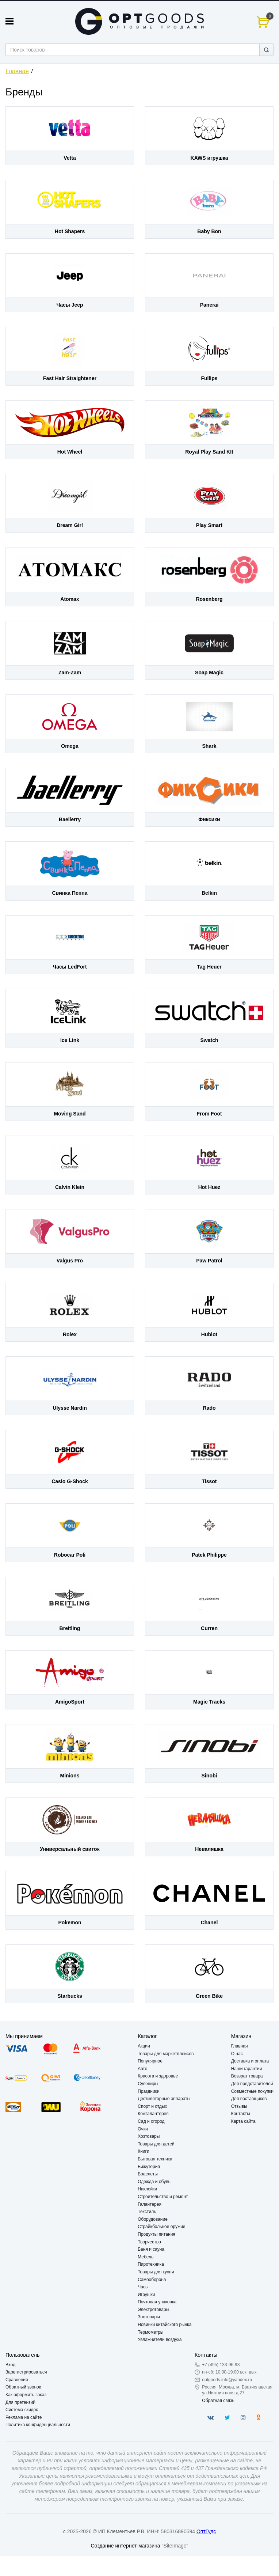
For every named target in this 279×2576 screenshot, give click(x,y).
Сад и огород (151, 2121)
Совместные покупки (252, 2091)
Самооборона (152, 2279)
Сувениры (148, 2083)
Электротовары (153, 2309)
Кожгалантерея (153, 2113)
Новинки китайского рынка (164, 2324)
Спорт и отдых (152, 2106)
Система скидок (21, 2409)
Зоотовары (149, 2316)
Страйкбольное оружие (161, 2226)
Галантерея (149, 2204)
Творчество (149, 2241)
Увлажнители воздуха (159, 2339)
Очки (143, 2129)
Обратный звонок (23, 2387)
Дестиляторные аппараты (164, 2098)
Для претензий (20, 2402)
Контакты (240, 2113)
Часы (143, 2286)
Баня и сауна (151, 2249)
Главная (17, 71)
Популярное (150, 2061)
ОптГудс (206, 2531)
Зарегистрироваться (26, 2372)
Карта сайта (243, 2121)
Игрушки (146, 2294)
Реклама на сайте (23, 2417)
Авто (142, 2068)
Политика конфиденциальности (37, 2424)
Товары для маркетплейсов (166, 2053)
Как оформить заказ (25, 2394)
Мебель (145, 2256)
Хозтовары (149, 2136)
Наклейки (147, 2189)
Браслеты (148, 2174)
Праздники (148, 2091)
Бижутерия (149, 2166)
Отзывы (239, 2106)
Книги (143, 2151)
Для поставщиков (249, 2098)
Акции (144, 2046)
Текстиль (147, 2211)
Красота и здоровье (158, 2076)
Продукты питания (156, 2234)
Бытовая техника (155, 2159)
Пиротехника (151, 2264)
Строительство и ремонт (163, 2196)
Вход (10, 2364)
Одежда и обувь (154, 2181)
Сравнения (16, 2379)
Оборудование (153, 2219)
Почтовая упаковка (157, 2301)
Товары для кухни (156, 2271)
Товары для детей (156, 2144)
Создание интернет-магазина (125, 2546)
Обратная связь (218, 2400)
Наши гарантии (246, 2068)
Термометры (150, 2332)
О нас (237, 2053)
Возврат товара (247, 2076)
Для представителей (252, 2083)
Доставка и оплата (250, 2061)
